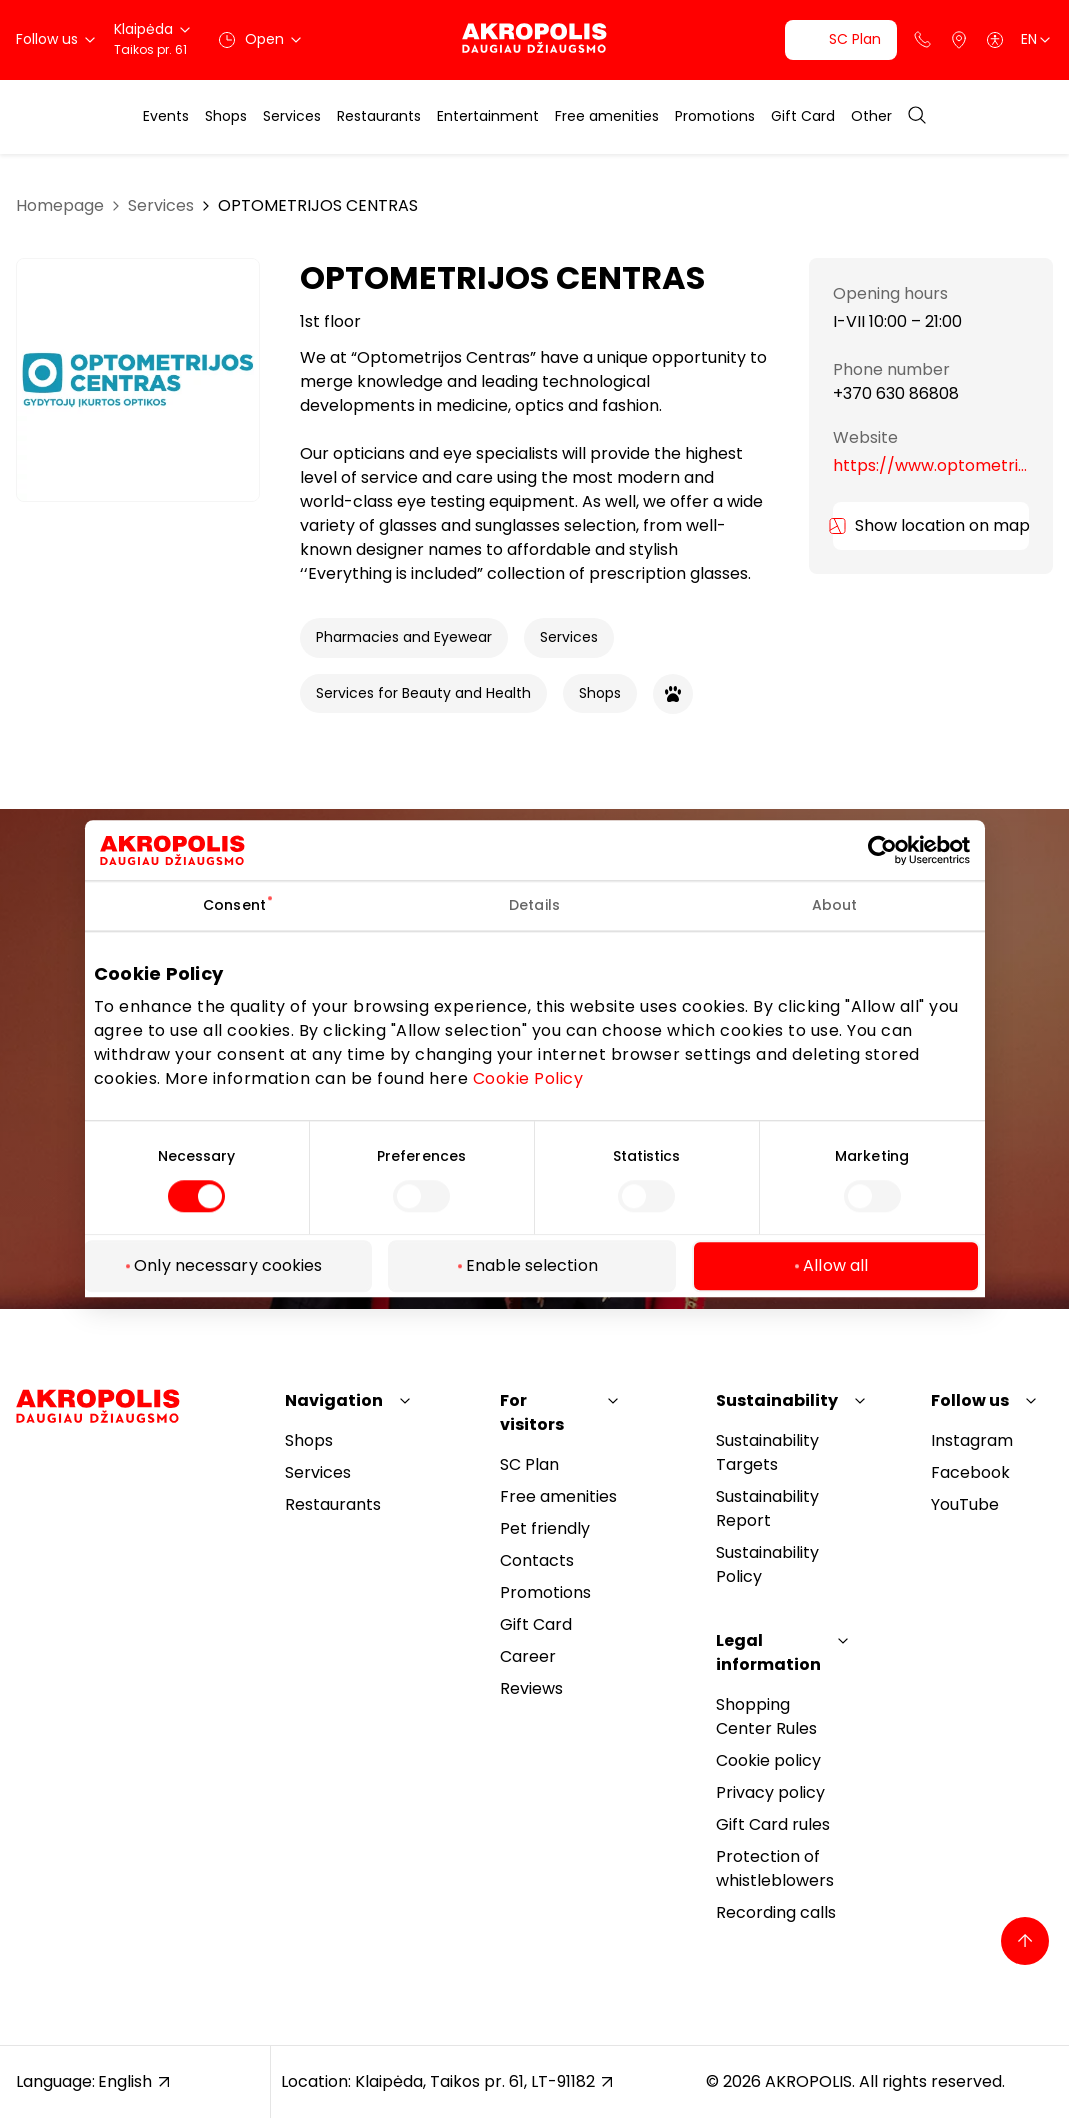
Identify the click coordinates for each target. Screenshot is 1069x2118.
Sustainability (777, 1400)
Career (528, 1656)
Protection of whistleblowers (775, 1868)
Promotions (715, 116)
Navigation (334, 1400)
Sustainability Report (767, 1508)
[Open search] (917, 116)
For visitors (532, 1412)
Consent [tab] (234, 905)
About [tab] (835, 905)
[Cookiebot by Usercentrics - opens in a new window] (897, 850)
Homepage (60, 205)
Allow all (835, 1266)
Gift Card (803, 116)
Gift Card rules (773, 1824)
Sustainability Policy (767, 1564)
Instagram (972, 1440)
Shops (226, 116)
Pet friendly (545, 1528)
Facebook (970, 1472)
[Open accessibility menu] (995, 40)
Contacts (537, 1560)
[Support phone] (923, 40)
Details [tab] (534, 905)
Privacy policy (770, 1792)
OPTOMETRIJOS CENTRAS (318, 205)
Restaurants (379, 116)
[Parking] (959, 40)
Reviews (531, 1688)
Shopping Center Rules (766, 1716)
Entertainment (488, 116)
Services (292, 116)
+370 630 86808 (896, 393)
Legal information (768, 1652)
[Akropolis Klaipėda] (534, 39)
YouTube (965, 1504)
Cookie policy (768, 1760)
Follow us (970, 1400)
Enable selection (532, 1266)
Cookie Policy (528, 1078)
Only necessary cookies (228, 1266)
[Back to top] (1025, 1941)
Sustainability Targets (767, 1452)
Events (166, 116)
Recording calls (776, 1912)
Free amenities (607, 116)
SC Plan (529, 1464)
